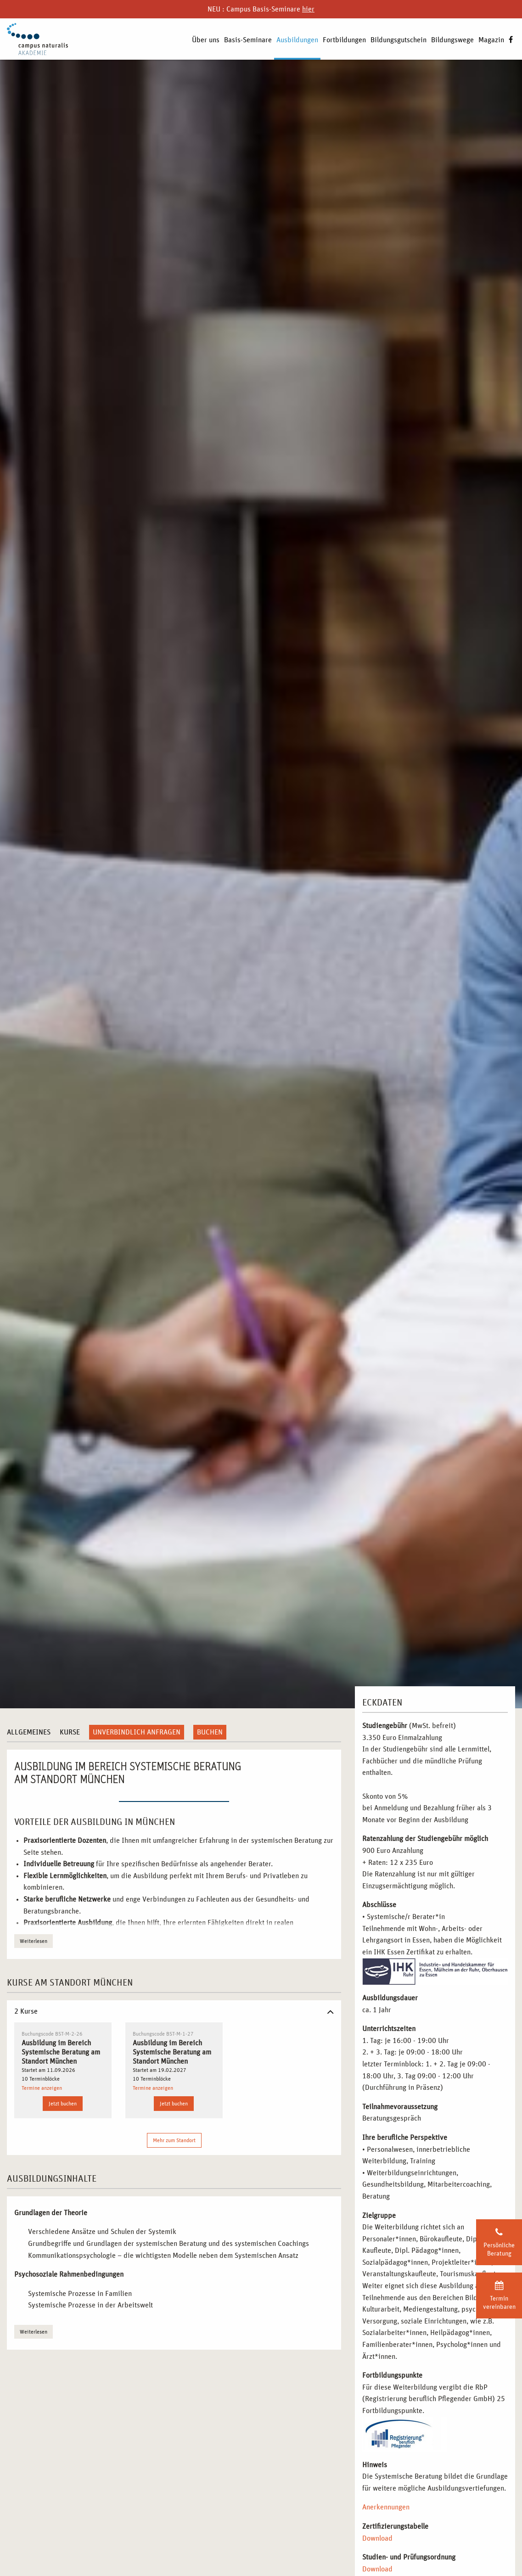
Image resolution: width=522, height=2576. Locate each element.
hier (308, 9)
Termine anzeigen (42, 2088)
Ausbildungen (297, 40)
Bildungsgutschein (398, 40)
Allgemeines (29, 1732)
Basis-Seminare (248, 40)
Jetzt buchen (63, 2103)
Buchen (210, 1732)
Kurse (70, 1732)
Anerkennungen (386, 2507)
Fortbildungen (344, 40)
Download (377, 2538)
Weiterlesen (33, 1941)
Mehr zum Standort (174, 2140)
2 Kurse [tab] (26, 2011)
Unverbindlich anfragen (136, 1732)
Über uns (205, 40)
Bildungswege (452, 40)
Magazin (491, 40)
